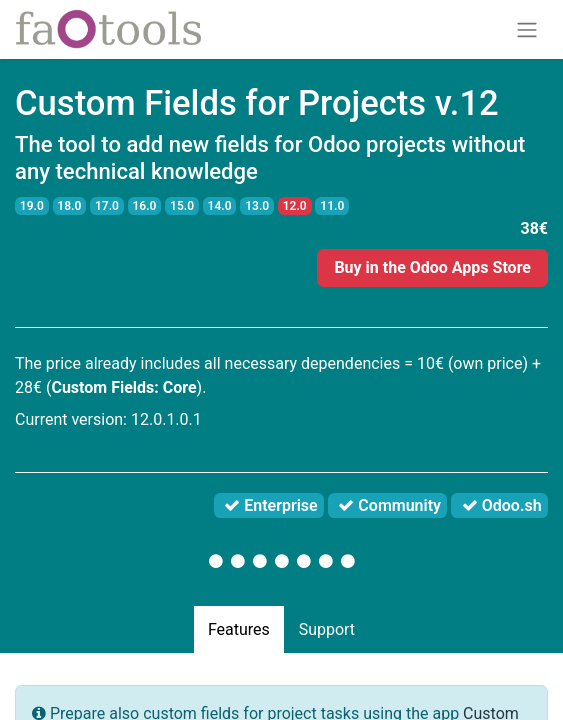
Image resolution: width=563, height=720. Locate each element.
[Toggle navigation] (527, 29)
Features (239, 629)
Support (327, 629)
